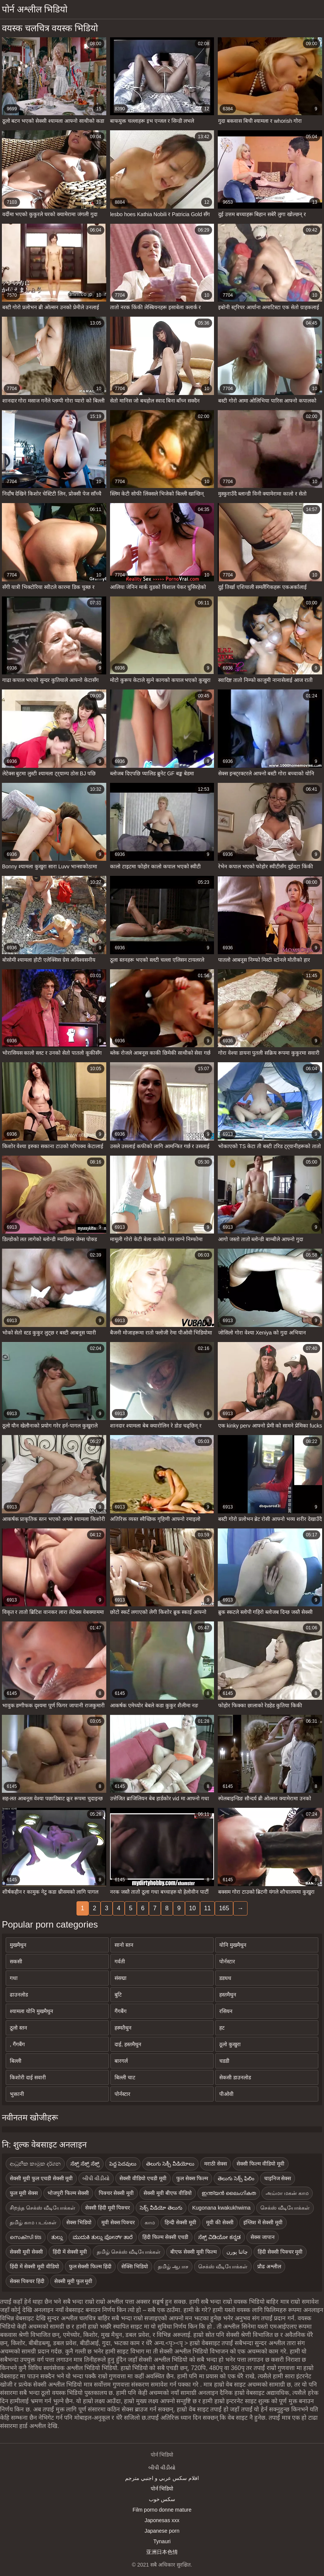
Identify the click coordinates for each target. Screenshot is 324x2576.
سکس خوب (162, 2499)
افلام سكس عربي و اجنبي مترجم (162, 2478)
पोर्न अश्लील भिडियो (34, 9)
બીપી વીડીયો (162, 2468)
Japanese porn (162, 2531)
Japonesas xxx (162, 2520)
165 (224, 1908)
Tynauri (162, 2541)
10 (192, 1908)
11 (207, 1908)
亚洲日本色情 (162, 2552)
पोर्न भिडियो (162, 2489)
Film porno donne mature (162, 2510)
